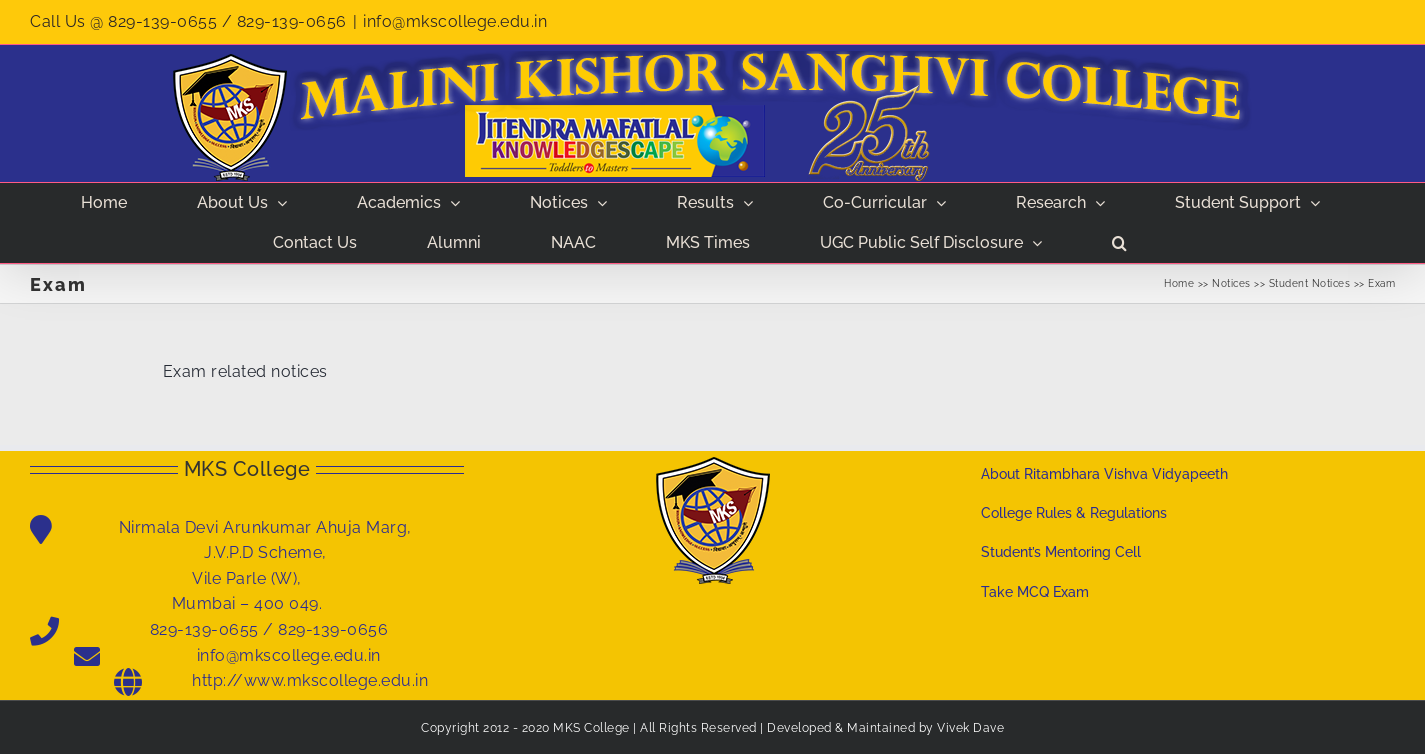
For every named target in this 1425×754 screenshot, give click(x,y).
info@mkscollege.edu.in (455, 21)
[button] (1120, 243)
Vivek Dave (970, 728)
